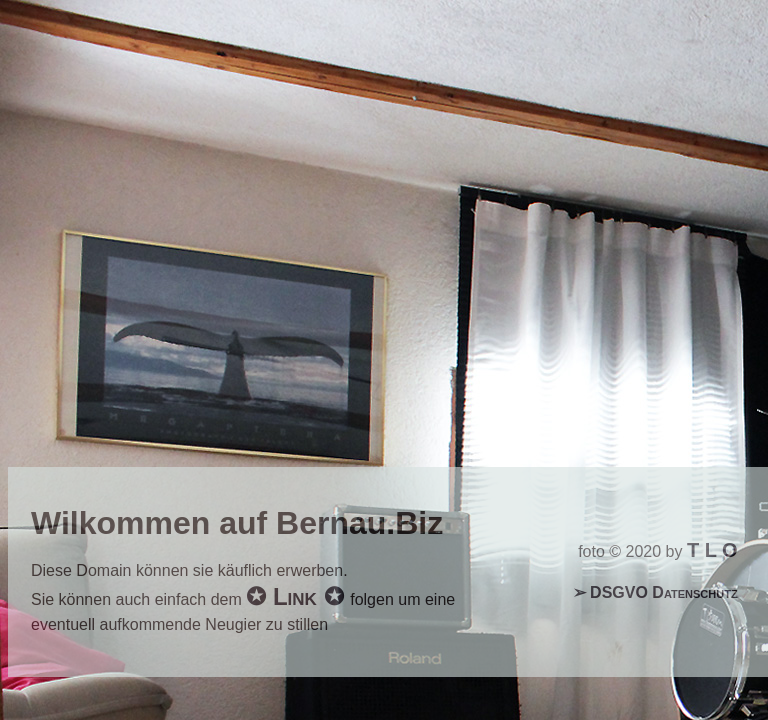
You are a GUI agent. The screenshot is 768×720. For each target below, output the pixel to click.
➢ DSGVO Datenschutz (655, 592)
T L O (712, 550)
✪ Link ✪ (298, 596)
